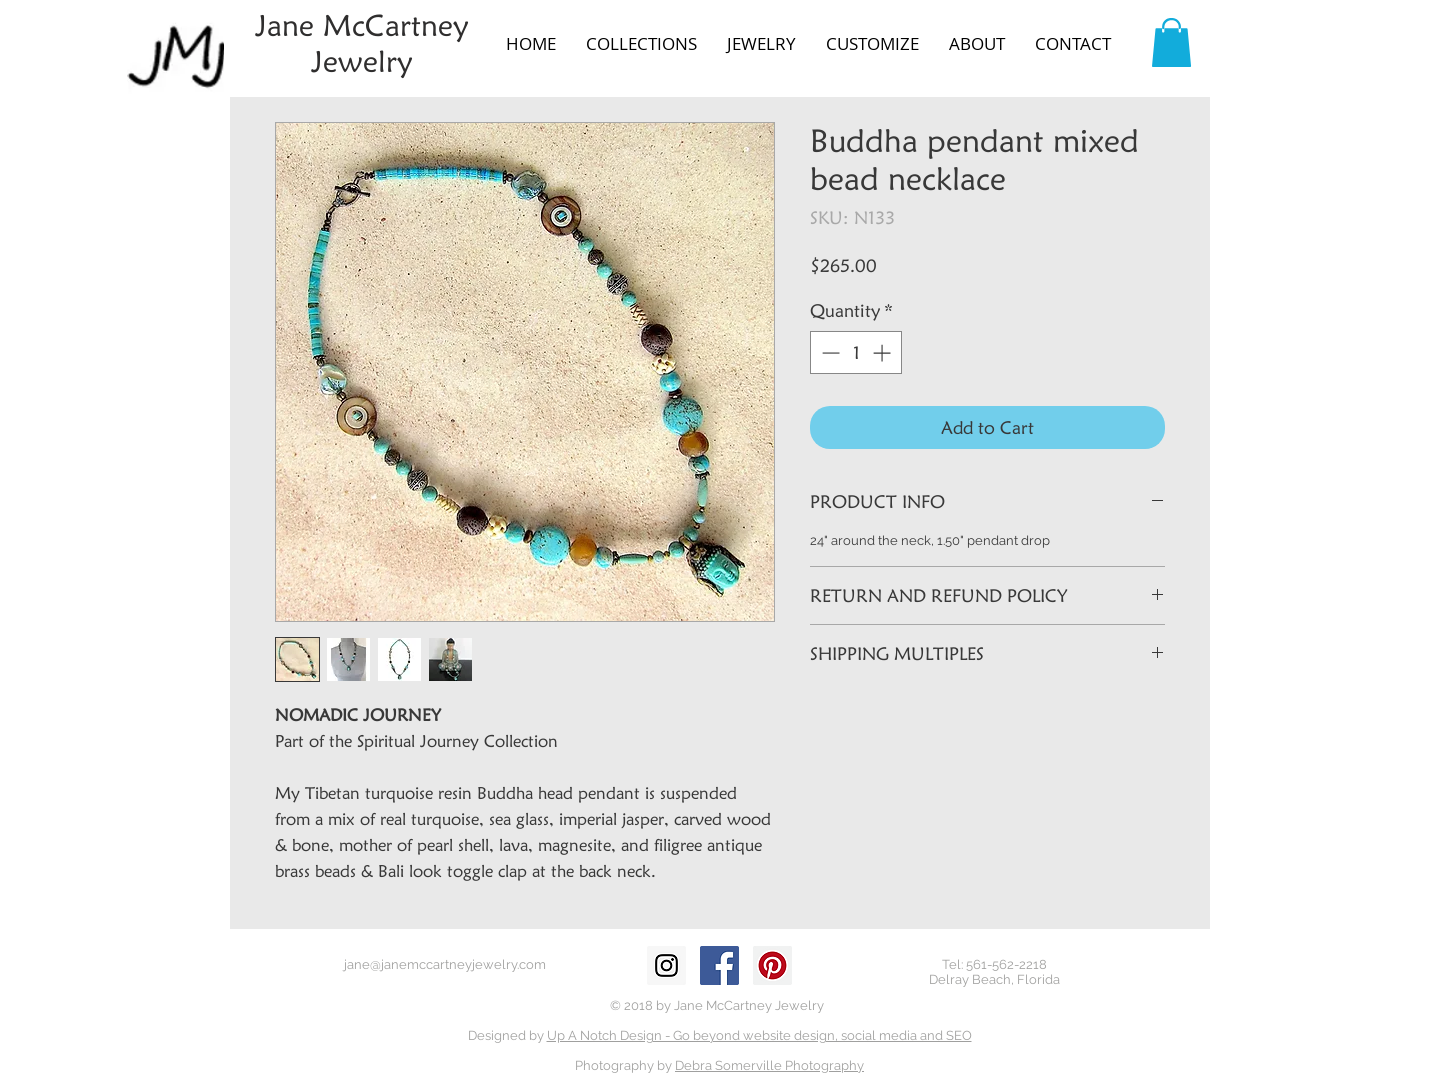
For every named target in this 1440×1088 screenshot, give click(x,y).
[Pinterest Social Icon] (772, 965)
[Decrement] (828, 352)
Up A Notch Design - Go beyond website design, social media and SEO (759, 1035)
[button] (641, 44)
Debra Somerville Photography (769, 1065)
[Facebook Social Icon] (719, 965)
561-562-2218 (1006, 964)
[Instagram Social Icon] (666, 965)
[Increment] (883, 352)
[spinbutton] (856, 352)
